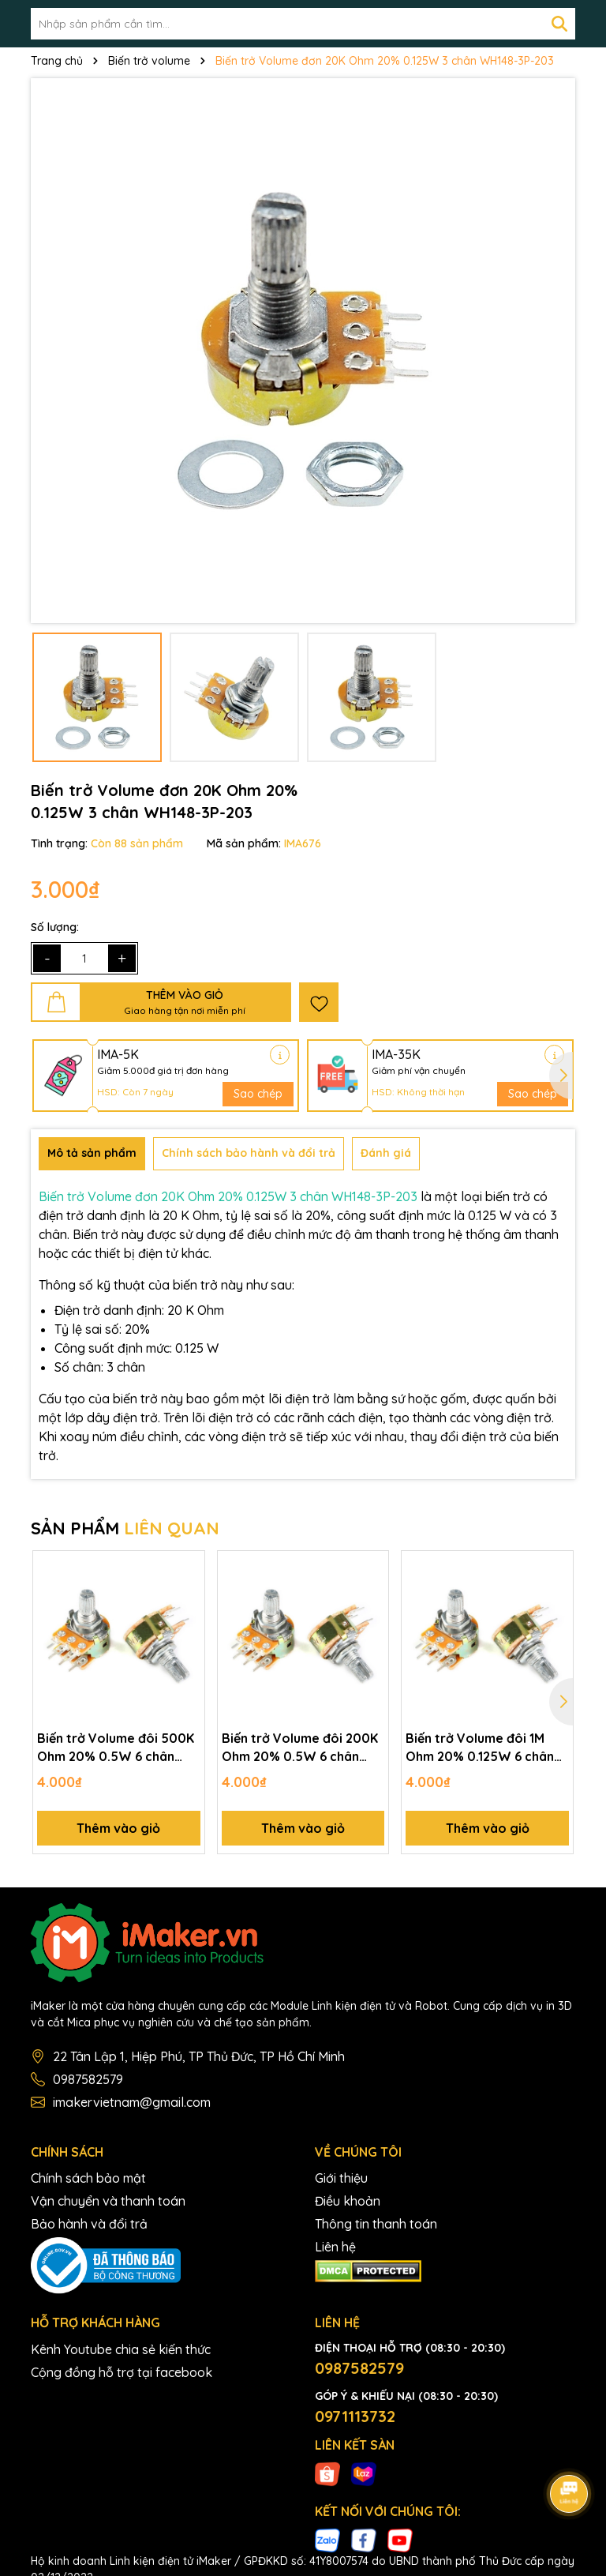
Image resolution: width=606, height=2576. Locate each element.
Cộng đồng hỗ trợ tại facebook (121, 2372)
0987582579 (88, 2079)
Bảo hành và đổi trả (89, 2224)
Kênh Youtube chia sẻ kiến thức (121, 2349)
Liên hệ (335, 2247)
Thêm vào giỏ (118, 1828)
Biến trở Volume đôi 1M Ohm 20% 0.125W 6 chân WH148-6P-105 (480, 1747)
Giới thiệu (341, 2178)
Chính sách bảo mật (88, 2178)
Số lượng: (55, 927)
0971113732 (355, 2416)
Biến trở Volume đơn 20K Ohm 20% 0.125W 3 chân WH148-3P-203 (228, 1196)
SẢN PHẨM (125, 1528)
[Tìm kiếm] (559, 24)
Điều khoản (347, 2201)
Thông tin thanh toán (376, 2224)
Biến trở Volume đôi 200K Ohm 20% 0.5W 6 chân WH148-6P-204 (300, 1747)
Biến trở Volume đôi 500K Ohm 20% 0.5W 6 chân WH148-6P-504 (115, 1747)
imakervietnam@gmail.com (132, 2102)
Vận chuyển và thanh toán (108, 2201)
